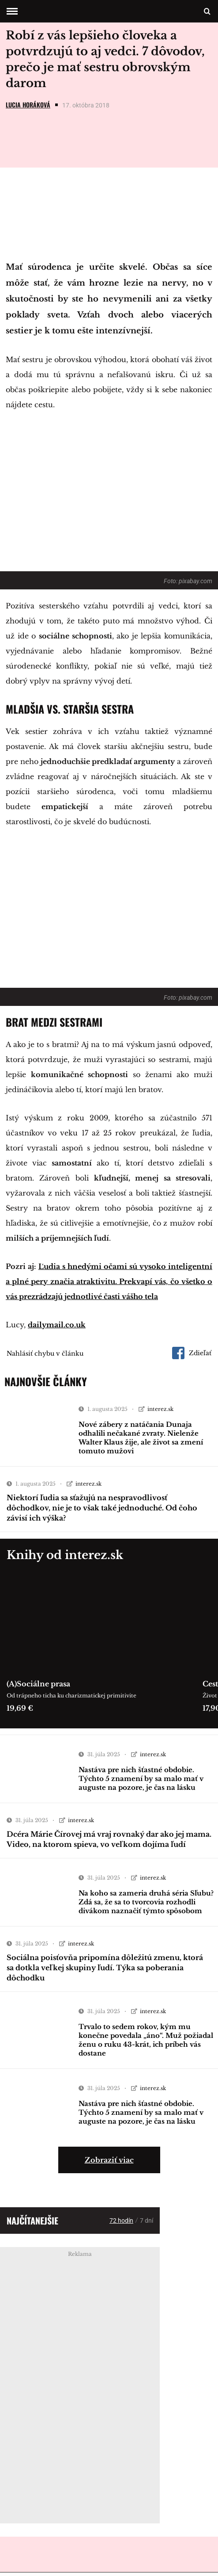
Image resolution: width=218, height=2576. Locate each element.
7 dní (146, 2224)
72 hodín (121, 2224)
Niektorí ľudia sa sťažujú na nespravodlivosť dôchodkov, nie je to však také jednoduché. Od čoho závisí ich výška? (102, 1511)
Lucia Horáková (28, 108)
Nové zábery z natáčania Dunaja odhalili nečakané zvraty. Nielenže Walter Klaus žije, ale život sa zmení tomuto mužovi (141, 1441)
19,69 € (20, 1711)
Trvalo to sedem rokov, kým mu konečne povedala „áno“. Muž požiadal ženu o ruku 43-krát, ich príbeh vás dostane (146, 2043)
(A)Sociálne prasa (38, 1687)
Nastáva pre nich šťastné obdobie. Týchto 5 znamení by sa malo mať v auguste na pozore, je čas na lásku (141, 1782)
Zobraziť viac (109, 2163)
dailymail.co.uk (57, 1328)
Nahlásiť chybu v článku (45, 1357)
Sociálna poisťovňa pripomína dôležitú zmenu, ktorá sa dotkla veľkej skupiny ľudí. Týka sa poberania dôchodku (105, 1971)
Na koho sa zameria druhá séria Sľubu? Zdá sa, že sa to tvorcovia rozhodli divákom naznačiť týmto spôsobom (146, 1905)
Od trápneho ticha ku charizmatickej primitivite (71, 1699)
